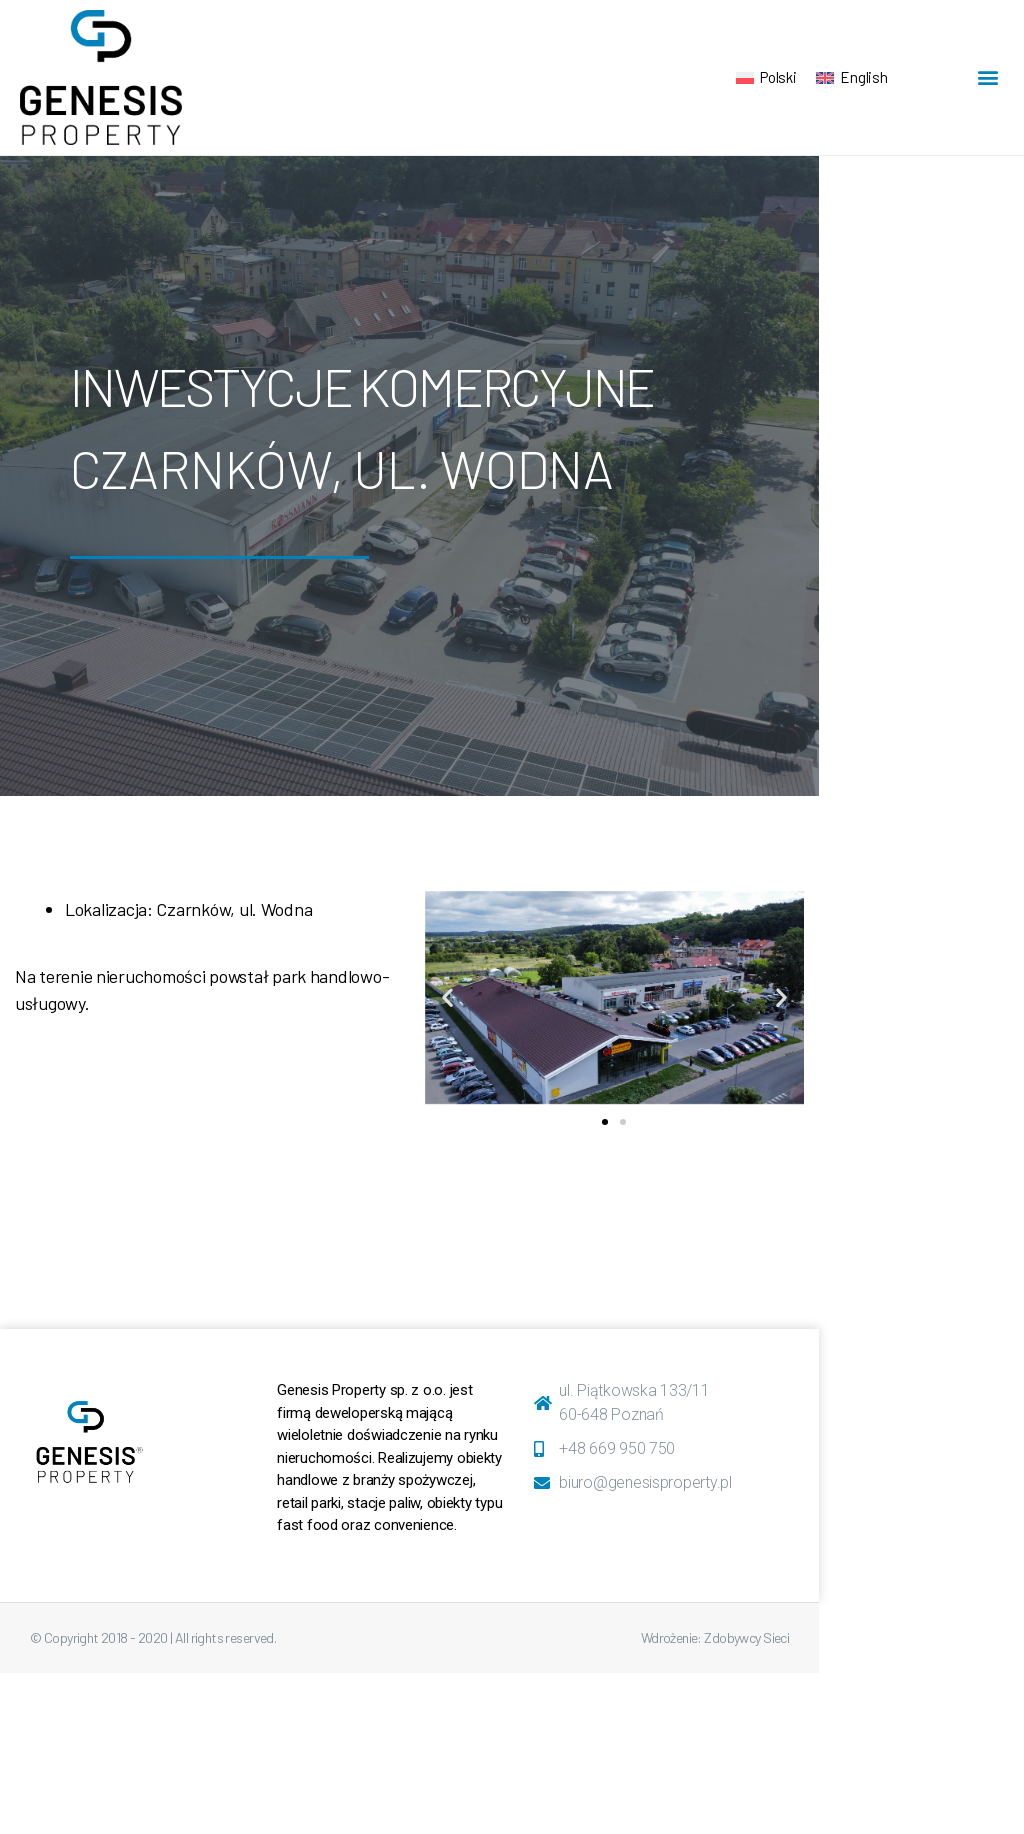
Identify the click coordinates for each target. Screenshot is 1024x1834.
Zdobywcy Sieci (746, 1637)
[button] (987, 77)
